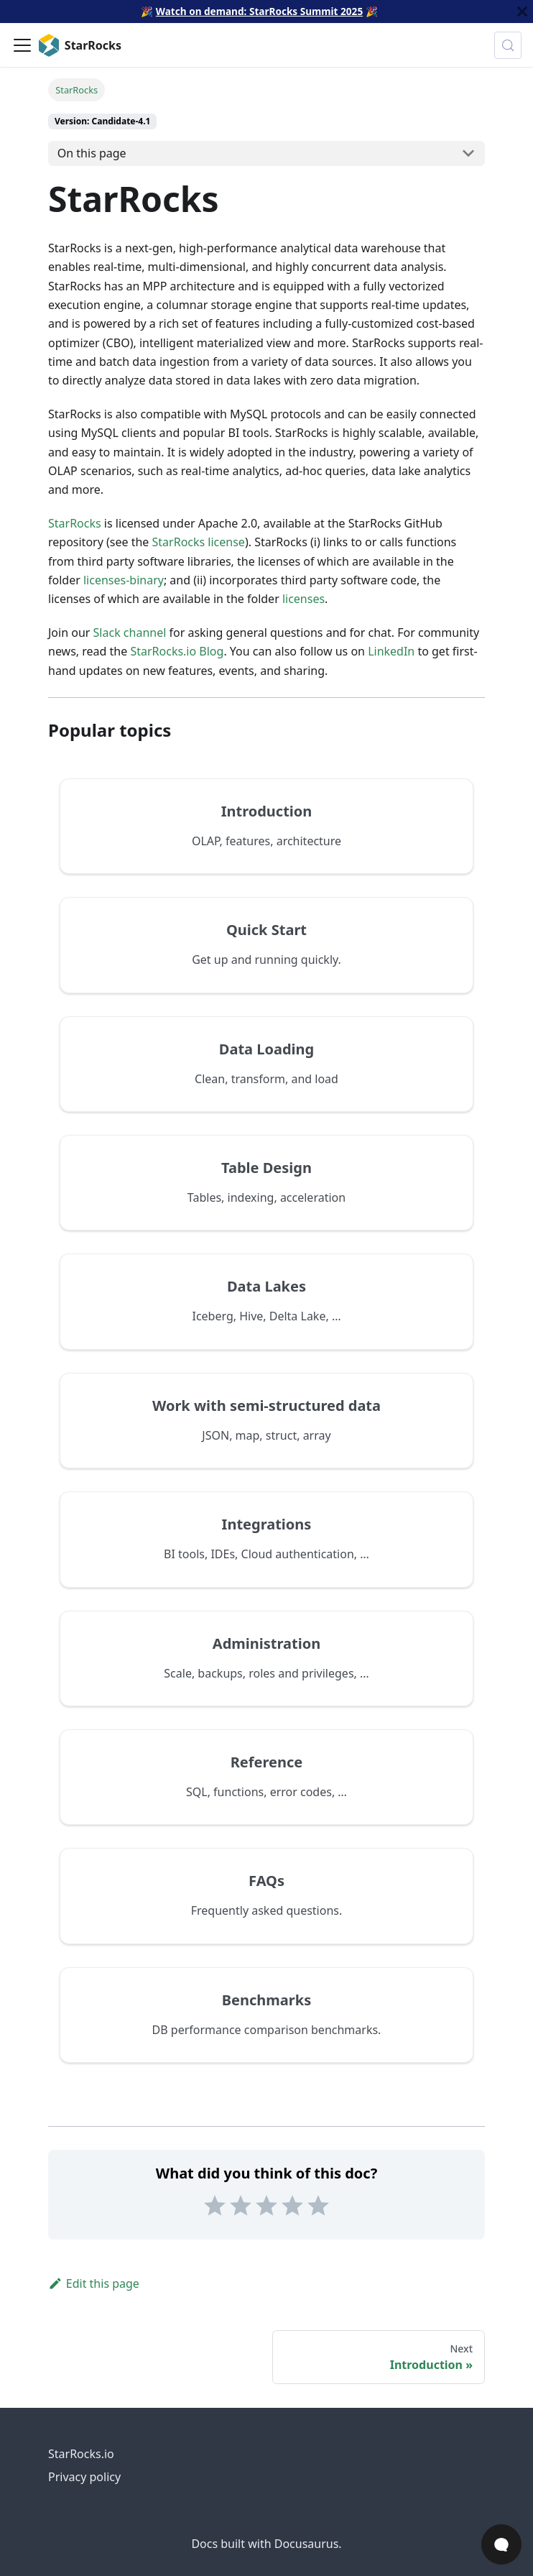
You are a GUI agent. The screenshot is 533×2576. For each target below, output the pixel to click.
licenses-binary (123, 580)
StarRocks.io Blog (176, 651)
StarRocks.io (81, 2454)
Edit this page (93, 2283)
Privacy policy (84, 2477)
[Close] (522, 11)
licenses (303, 599)
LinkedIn (391, 651)
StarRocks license (198, 542)
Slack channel (130, 632)
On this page (91, 153)
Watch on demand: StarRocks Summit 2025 (259, 11)
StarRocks (74, 523)
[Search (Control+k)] (508, 45)
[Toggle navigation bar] (22, 45)
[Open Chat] (501, 2544)
